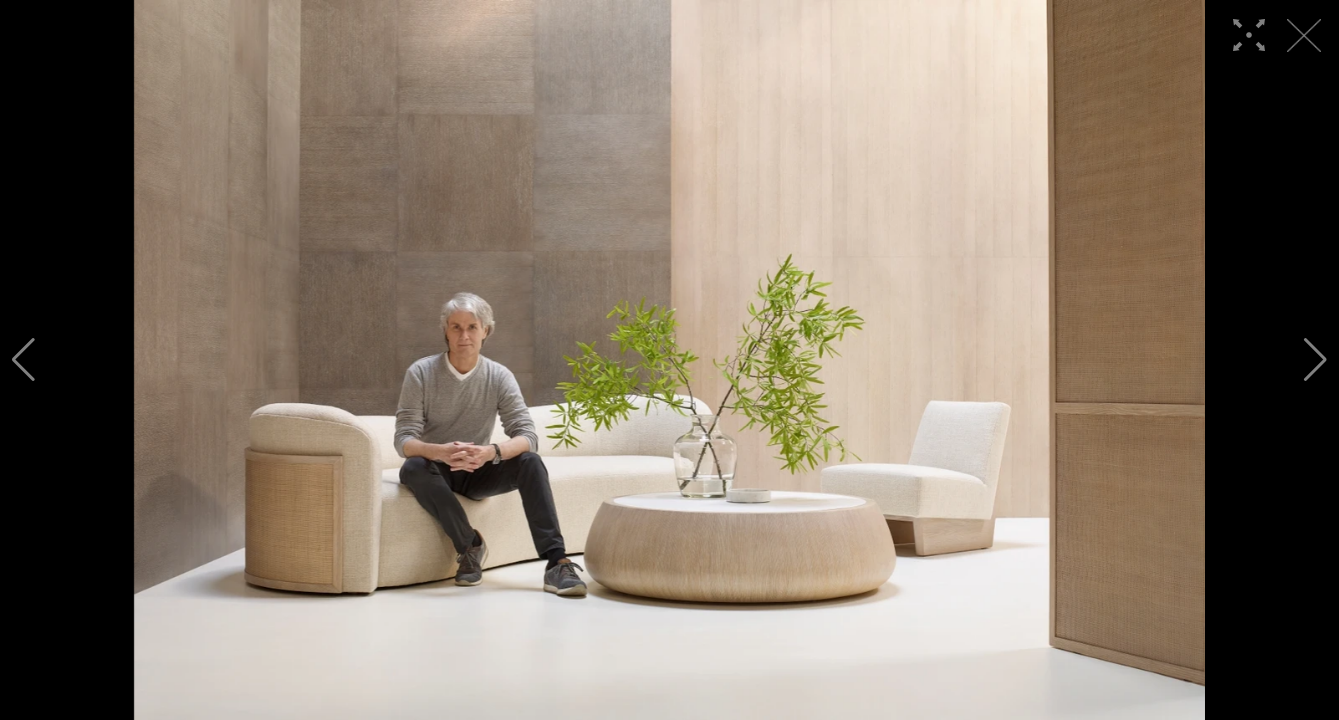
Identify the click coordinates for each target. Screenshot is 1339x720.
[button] (23, 360)
